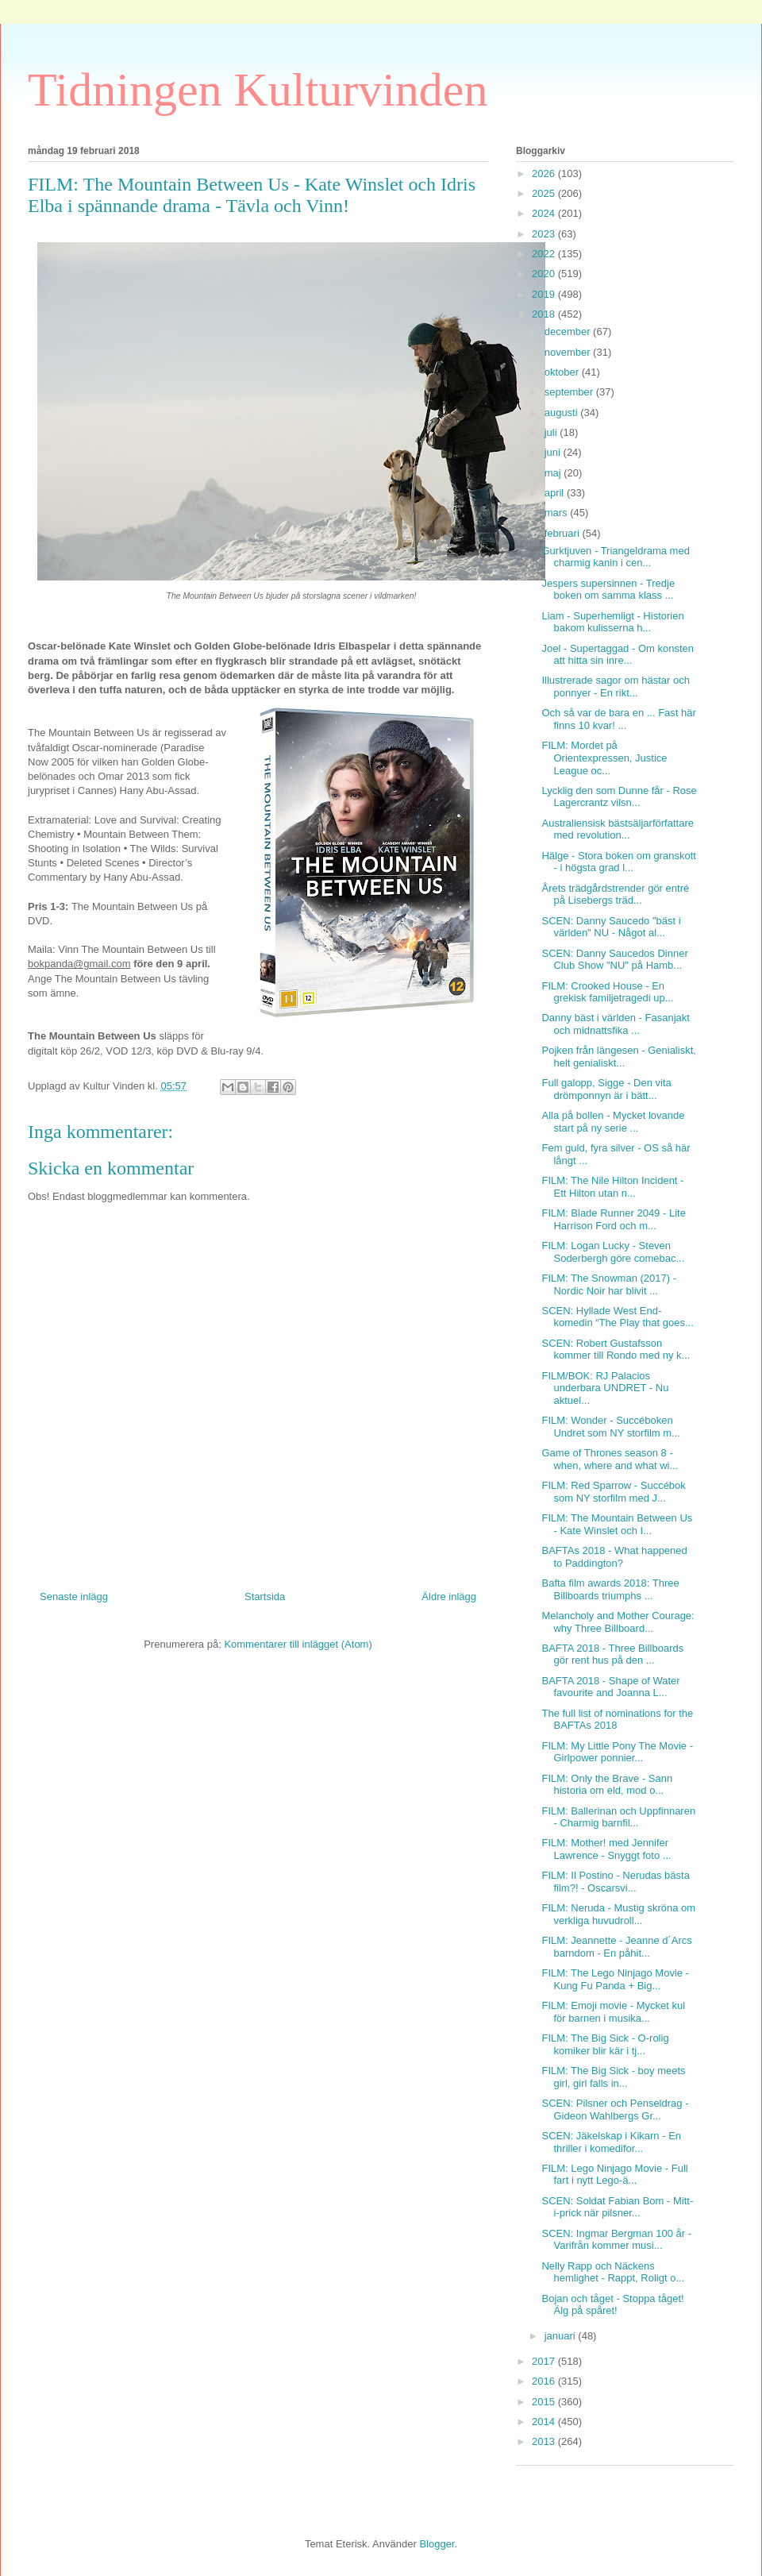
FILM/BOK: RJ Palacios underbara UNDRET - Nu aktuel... (604, 1388)
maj (554, 473)
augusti (563, 412)
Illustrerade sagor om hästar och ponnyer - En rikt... (615, 686)
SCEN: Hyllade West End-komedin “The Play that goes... (617, 1317)
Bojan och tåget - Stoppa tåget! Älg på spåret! (612, 2305)
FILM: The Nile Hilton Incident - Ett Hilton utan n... (612, 1186)
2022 (545, 254)
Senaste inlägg (74, 1596)
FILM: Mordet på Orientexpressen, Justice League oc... (604, 757)
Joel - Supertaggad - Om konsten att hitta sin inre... (617, 654)
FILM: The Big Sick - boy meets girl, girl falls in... (613, 2077)
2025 (545, 193)
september (570, 392)
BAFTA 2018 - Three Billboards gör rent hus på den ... (612, 1654)
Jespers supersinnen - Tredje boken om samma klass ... (608, 589)
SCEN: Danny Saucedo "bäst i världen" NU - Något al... (610, 927)
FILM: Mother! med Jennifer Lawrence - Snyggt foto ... (606, 1849)
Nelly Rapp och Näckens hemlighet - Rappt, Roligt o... (612, 2272)
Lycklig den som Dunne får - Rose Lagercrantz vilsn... (618, 797)
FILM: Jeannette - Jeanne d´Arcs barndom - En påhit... (616, 1946)
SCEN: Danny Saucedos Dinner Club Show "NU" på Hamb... (614, 959)
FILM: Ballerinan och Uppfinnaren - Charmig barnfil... (618, 1817)
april (556, 493)
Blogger (436, 2544)
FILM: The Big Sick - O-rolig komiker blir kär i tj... (604, 2044)
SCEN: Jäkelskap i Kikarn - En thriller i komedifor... (611, 2142)
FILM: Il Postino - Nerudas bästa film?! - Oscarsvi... (615, 1881)
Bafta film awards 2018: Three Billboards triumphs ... (610, 1589)
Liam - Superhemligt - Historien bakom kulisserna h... (612, 622)
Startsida (264, 1596)
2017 (545, 2361)
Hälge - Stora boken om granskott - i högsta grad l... (618, 862)
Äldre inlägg (448, 1596)
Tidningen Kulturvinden (257, 90)
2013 (545, 2441)
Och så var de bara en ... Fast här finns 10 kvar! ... (618, 719)
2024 (545, 213)
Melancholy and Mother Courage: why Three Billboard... (617, 1622)
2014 (545, 2422)
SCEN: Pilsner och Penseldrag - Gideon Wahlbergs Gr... (614, 2109)
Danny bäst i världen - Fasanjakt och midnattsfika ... (615, 1024)
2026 (545, 173)
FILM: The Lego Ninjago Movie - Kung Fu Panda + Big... (614, 1979)
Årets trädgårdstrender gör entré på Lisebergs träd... (615, 894)
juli (552, 432)
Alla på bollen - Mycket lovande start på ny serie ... (612, 1121)
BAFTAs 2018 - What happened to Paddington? (614, 1556)
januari (562, 2336)
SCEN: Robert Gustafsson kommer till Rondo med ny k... (615, 1349)
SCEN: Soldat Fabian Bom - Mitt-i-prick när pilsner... (617, 2207)
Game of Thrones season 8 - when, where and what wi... (609, 1459)
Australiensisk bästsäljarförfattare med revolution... (617, 829)
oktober (563, 372)
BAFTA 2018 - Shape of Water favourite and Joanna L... (610, 1687)
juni (554, 452)
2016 (545, 2381)
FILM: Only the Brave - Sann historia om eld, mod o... (606, 1784)
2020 (545, 274)
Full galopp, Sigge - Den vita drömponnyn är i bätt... (606, 1089)
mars (558, 513)
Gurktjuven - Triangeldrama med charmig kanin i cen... (615, 557)
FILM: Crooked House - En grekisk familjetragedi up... (607, 992)
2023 (545, 234)
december (569, 331)
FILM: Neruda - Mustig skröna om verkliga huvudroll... (618, 1914)
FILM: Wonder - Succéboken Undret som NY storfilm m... (610, 1426)
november (569, 352)
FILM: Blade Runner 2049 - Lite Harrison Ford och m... (613, 1219)
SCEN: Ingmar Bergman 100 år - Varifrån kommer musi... (616, 2239)
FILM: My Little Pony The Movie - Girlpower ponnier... (617, 1752)
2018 (545, 314)
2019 (545, 294)
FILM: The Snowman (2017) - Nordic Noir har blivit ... (608, 1284)
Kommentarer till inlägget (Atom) (297, 1644)
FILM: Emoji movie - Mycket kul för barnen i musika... (613, 2011)
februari (564, 533)
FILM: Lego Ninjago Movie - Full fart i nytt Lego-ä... (614, 2174)
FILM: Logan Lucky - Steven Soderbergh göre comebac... (612, 1252)
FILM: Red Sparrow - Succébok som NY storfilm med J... (613, 1491)
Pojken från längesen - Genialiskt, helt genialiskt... (618, 1056)
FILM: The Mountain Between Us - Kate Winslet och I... (616, 1524)
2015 (545, 2402)
